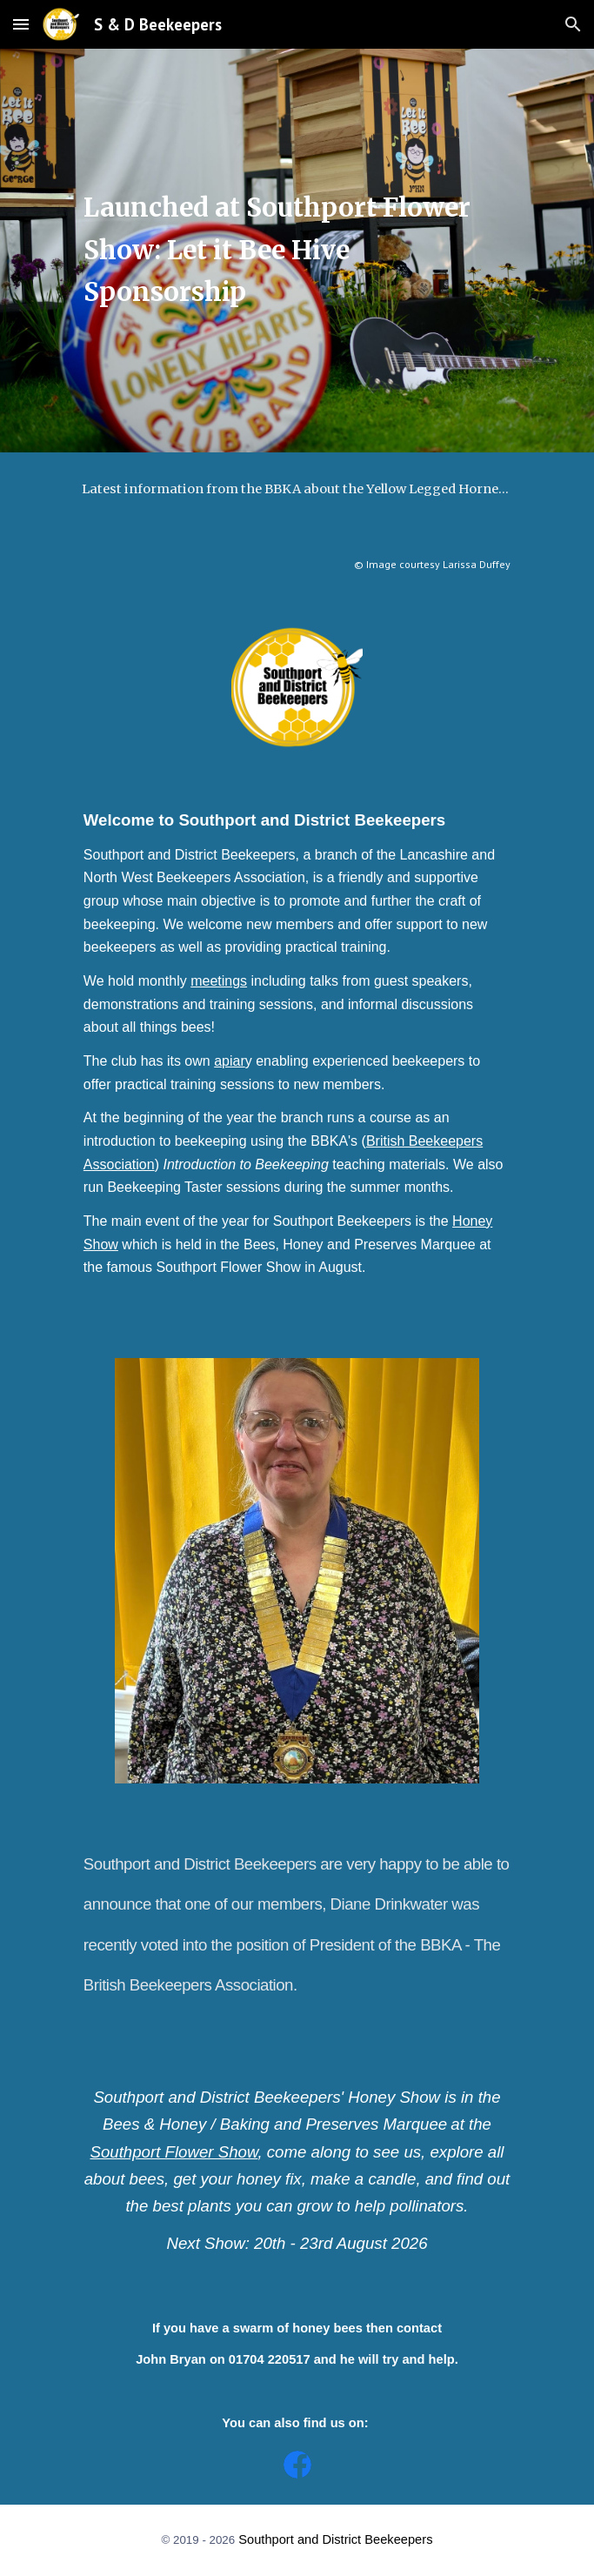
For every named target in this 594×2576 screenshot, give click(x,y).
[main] (297, 251)
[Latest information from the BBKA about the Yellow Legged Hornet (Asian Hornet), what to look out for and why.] (297, 488)
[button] (21, 24)
